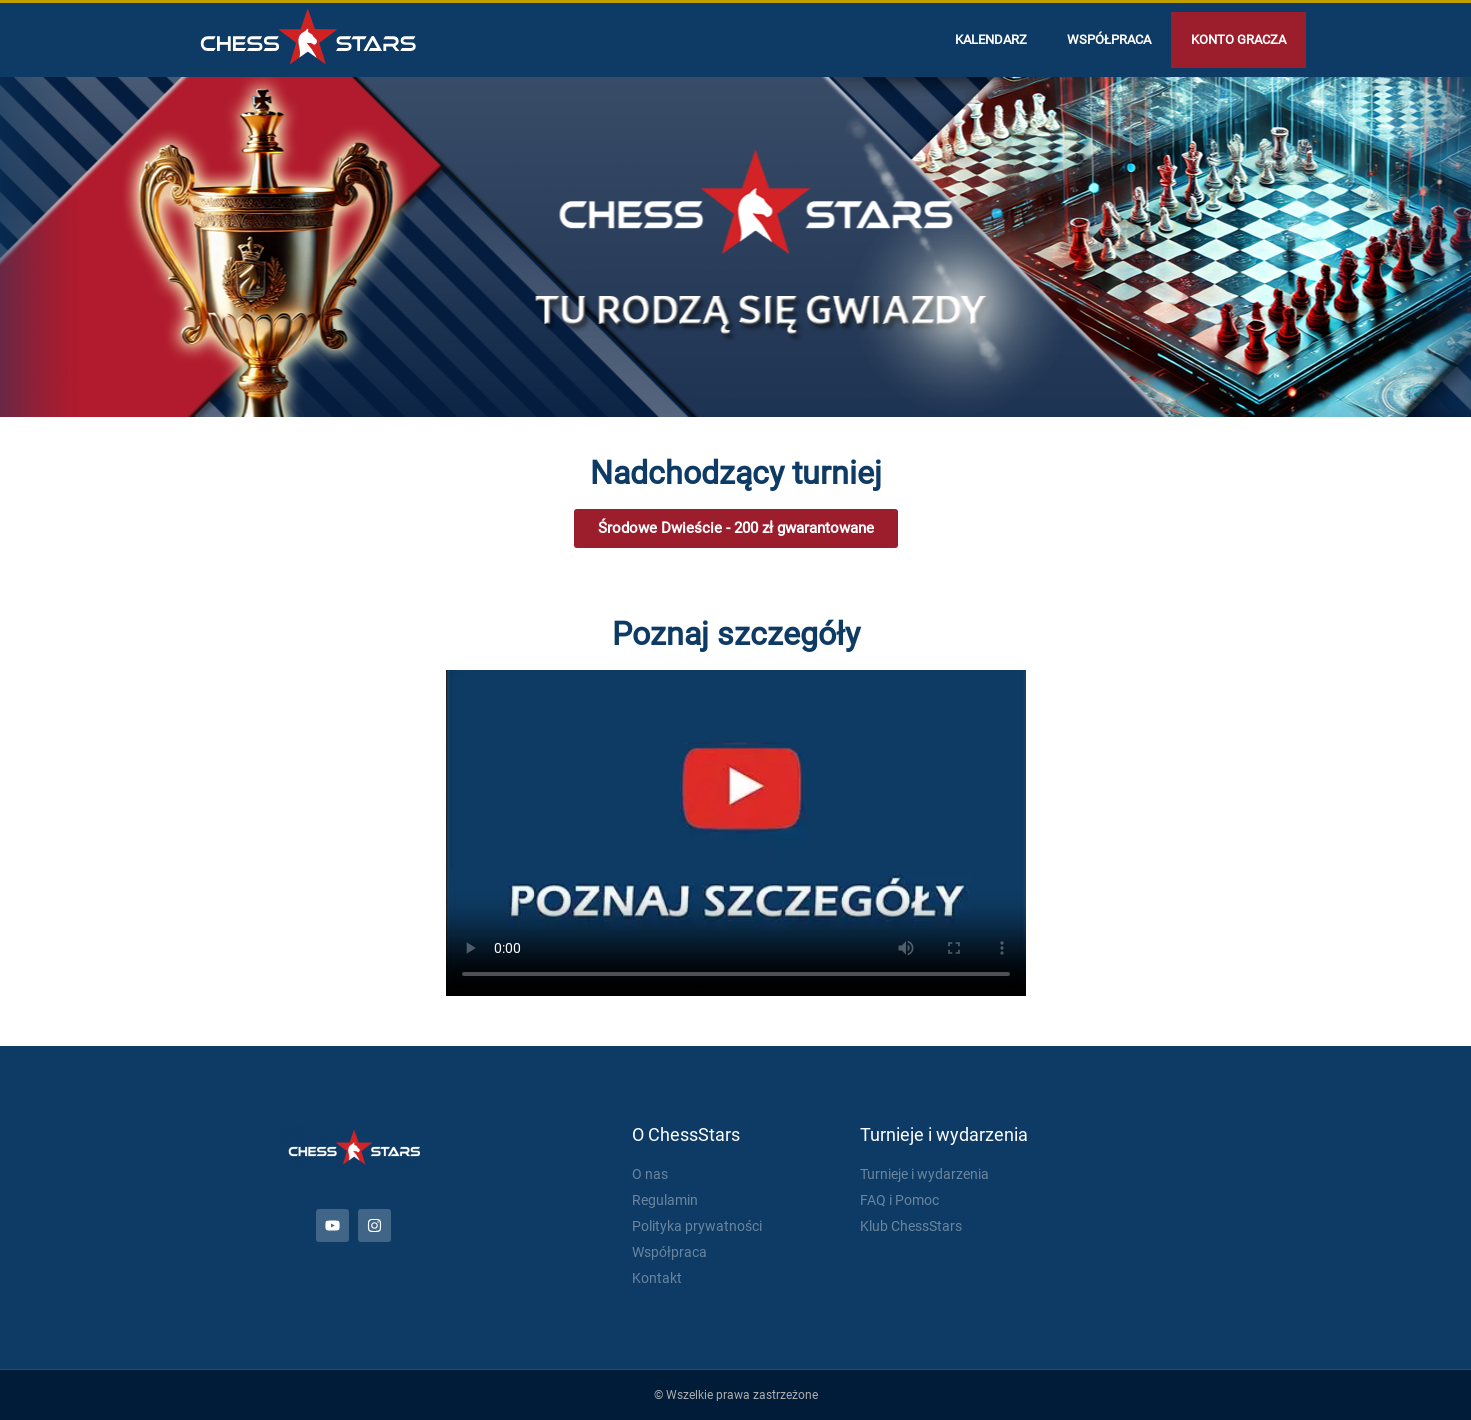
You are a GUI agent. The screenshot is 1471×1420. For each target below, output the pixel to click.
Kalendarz (991, 39)
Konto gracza (1238, 39)
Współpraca (1109, 39)
